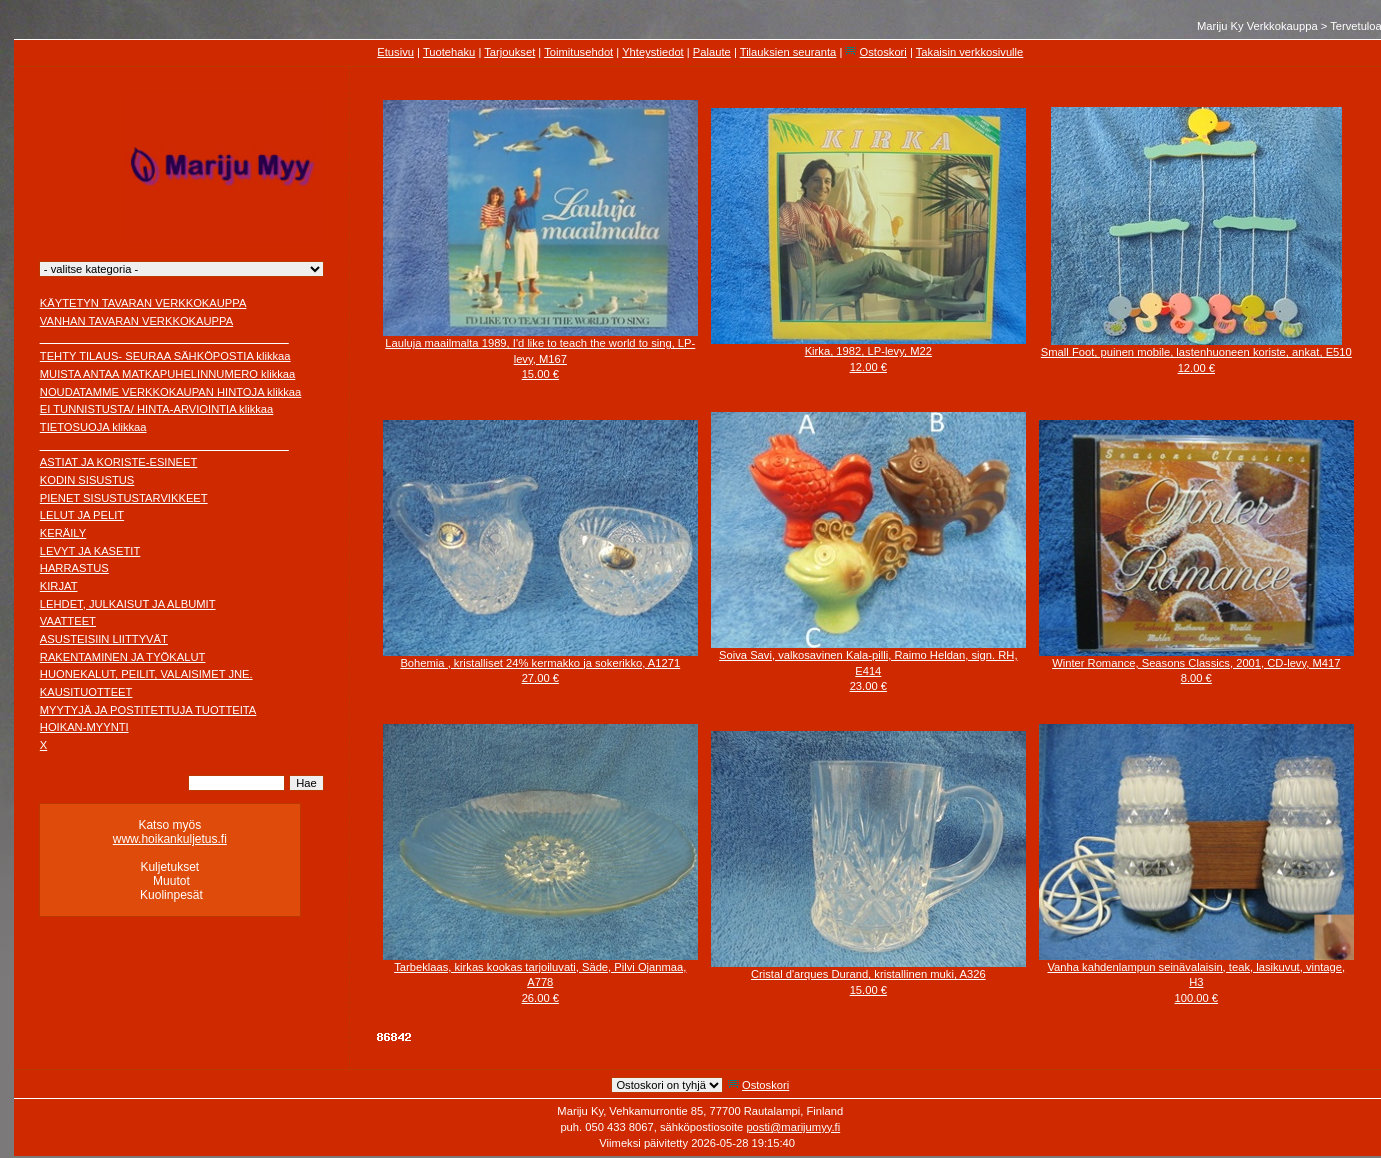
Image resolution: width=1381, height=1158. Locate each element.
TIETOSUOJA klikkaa (93, 427)
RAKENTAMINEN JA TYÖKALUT (123, 657)
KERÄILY (63, 533)
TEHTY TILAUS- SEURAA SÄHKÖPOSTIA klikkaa (165, 356)
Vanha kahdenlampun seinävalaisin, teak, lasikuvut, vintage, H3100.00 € (1196, 982)
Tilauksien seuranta (788, 52)
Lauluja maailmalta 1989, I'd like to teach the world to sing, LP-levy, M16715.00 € (540, 358)
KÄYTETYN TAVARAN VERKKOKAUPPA (143, 303)
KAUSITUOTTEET (86, 692)
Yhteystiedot (653, 52)
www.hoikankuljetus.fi (170, 839)
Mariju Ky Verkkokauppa (1257, 26)
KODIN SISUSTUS (87, 480)
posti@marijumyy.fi (793, 1127)
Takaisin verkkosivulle (970, 52)
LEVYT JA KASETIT (90, 551)
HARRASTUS (74, 568)
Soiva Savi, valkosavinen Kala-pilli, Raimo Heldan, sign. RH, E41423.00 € (868, 670)
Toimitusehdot (578, 52)
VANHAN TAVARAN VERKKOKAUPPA (136, 321)
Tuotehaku (449, 52)
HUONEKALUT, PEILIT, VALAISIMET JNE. (146, 674)
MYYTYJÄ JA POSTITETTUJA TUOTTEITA (148, 710)
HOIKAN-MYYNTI (84, 727)
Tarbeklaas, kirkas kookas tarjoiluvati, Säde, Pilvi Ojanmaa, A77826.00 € (540, 982)
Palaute (712, 52)
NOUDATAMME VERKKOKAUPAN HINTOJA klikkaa (171, 392)
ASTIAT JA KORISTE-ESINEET (119, 462)
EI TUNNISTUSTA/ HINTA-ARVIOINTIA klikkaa (157, 409)
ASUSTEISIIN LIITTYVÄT (104, 639)
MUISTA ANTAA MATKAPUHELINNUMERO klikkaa (168, 374)
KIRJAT (59, 586)
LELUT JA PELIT (82, 515)
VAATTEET (68, 621)
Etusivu (395, 52)
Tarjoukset (509, 52)
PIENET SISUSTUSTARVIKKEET (124, 498)
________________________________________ (164, 338)
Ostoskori (883, 52)
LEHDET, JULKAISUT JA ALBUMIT (128, 604)
